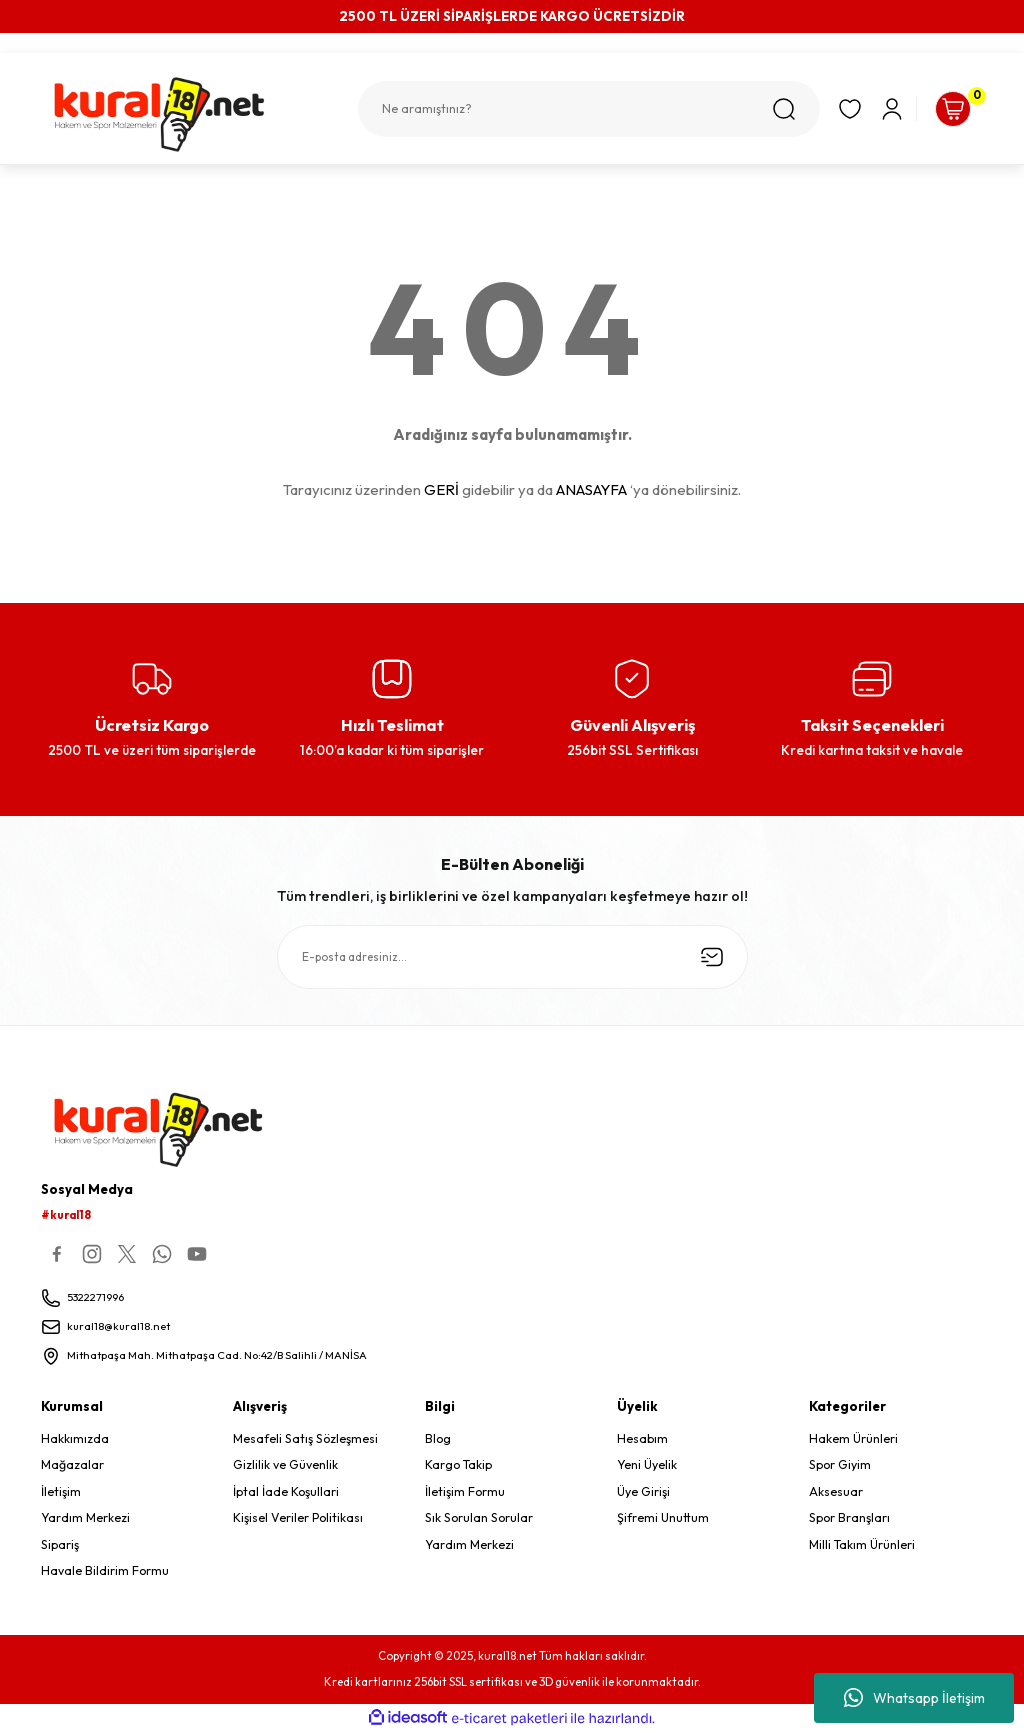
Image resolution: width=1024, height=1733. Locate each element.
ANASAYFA (591, 489)
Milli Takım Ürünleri (862, 1545)
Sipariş (60, 1545)
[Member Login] (872, 109)
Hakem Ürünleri (853, 1439)
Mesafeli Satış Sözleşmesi (305, 1439)
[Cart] (943, 109)
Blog (438, 1439)
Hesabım (642, 1439)
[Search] (569, 109)
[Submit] (712, 957)
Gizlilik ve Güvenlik (285, 1466)
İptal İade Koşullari (286, 1492)
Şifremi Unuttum (663, 1518)
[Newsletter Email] (512, 957)
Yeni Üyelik (647, 1466)
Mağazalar (72, 1466)
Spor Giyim (840, 1466)
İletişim (61, 1492)
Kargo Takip (458, 1466)
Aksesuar (836, 1492)
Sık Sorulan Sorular (479, 1518)
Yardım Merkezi (85, 1518)
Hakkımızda (75, 1439)
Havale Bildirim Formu (105, 1571)
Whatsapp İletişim (914, 1698)
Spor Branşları (849, 1518)
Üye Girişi (643, 1492)
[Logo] (180, 114)
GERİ (441, 489)
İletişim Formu (465, 1492)
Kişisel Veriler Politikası (298, 1518)
